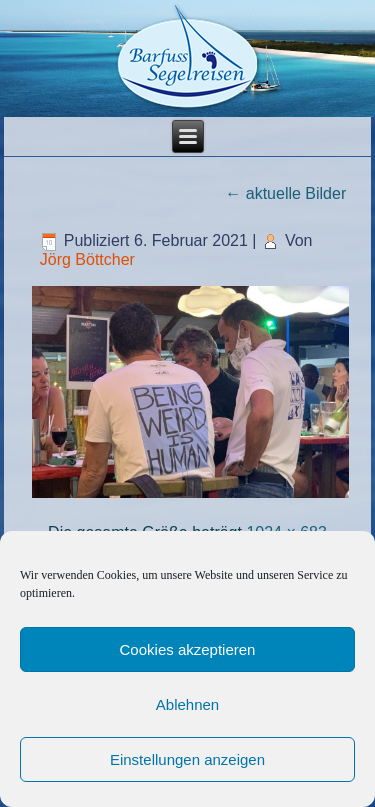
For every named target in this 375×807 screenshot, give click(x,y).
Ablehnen (187, 704)
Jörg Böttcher (87, 259)
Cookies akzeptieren (188, 649)
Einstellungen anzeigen (187, 759)
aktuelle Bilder (285, 193)
